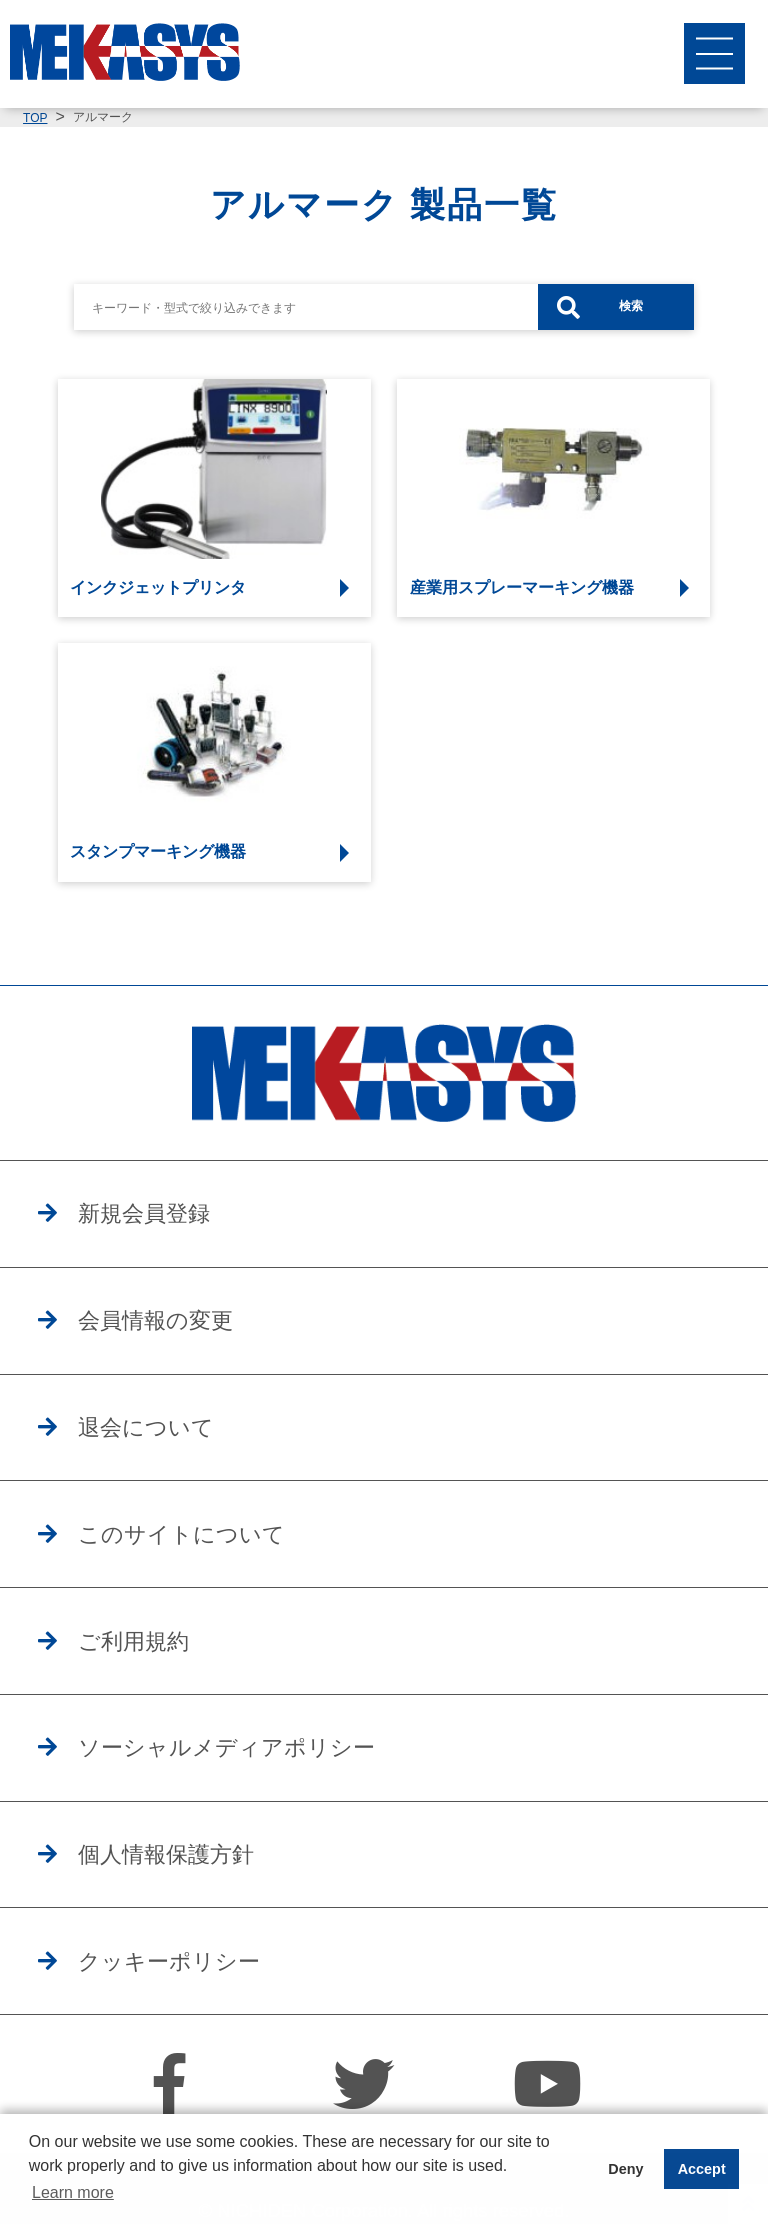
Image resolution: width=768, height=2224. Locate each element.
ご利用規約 (151, 1673)
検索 (631, 306)
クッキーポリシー (194, 2014)
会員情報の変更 (178, 1331)
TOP (35, 118)
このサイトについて (209, 1559)
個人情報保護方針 (191, 1900)
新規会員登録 (164, 1217)
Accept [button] (702, 2169)
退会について (166, 1445)
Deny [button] (625, 2169)
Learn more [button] (73, 2192)
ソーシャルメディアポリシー (264, 1786)
